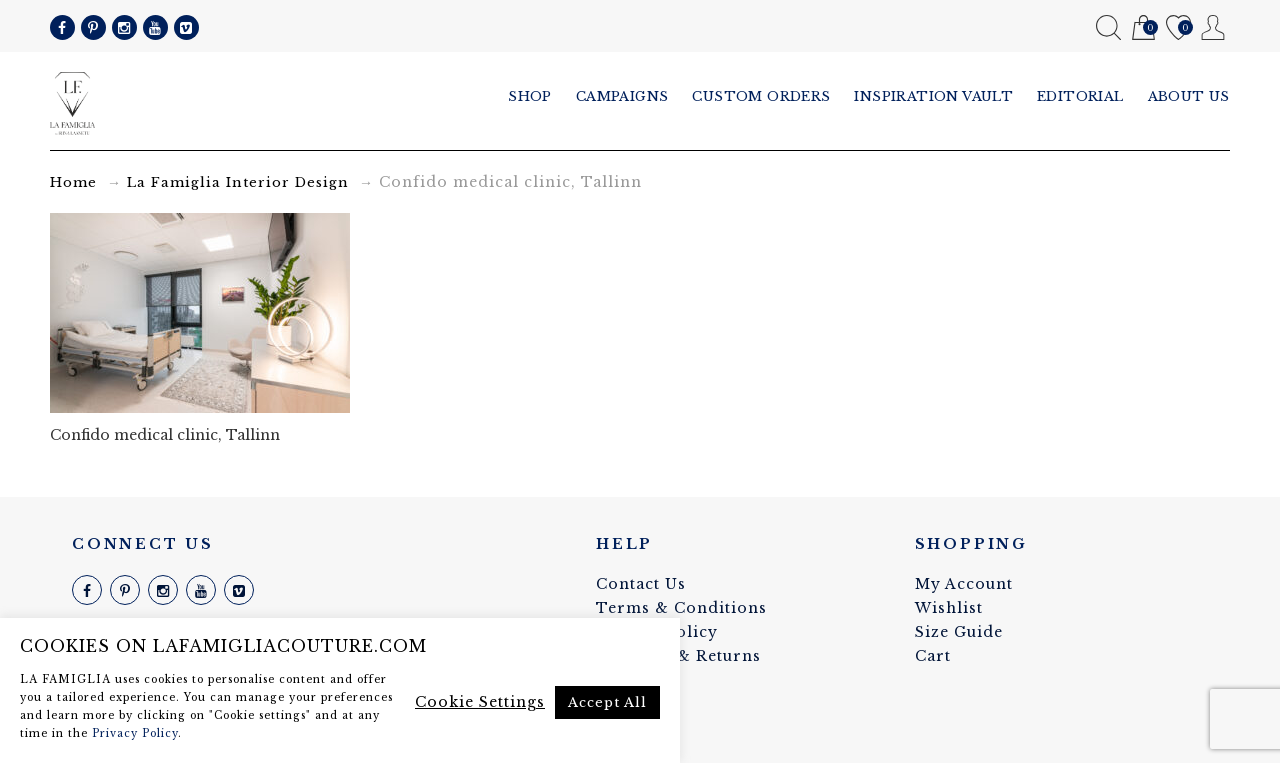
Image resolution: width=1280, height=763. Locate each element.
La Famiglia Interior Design (238, 182)
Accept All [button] (607, 702)
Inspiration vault (933, 96)
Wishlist (1178, 28)
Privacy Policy (135, 733)
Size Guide (959, 632)
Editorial (1080, 96)
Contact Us (641, 584)
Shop (530, 96)
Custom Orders (761, 96)
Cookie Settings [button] (480, 702)
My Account (1213, 27)
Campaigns (622, 96)
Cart (1143, 28)
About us (1189, 96)
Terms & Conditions (681, 608)
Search (1108, 27)
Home (73, 182)
